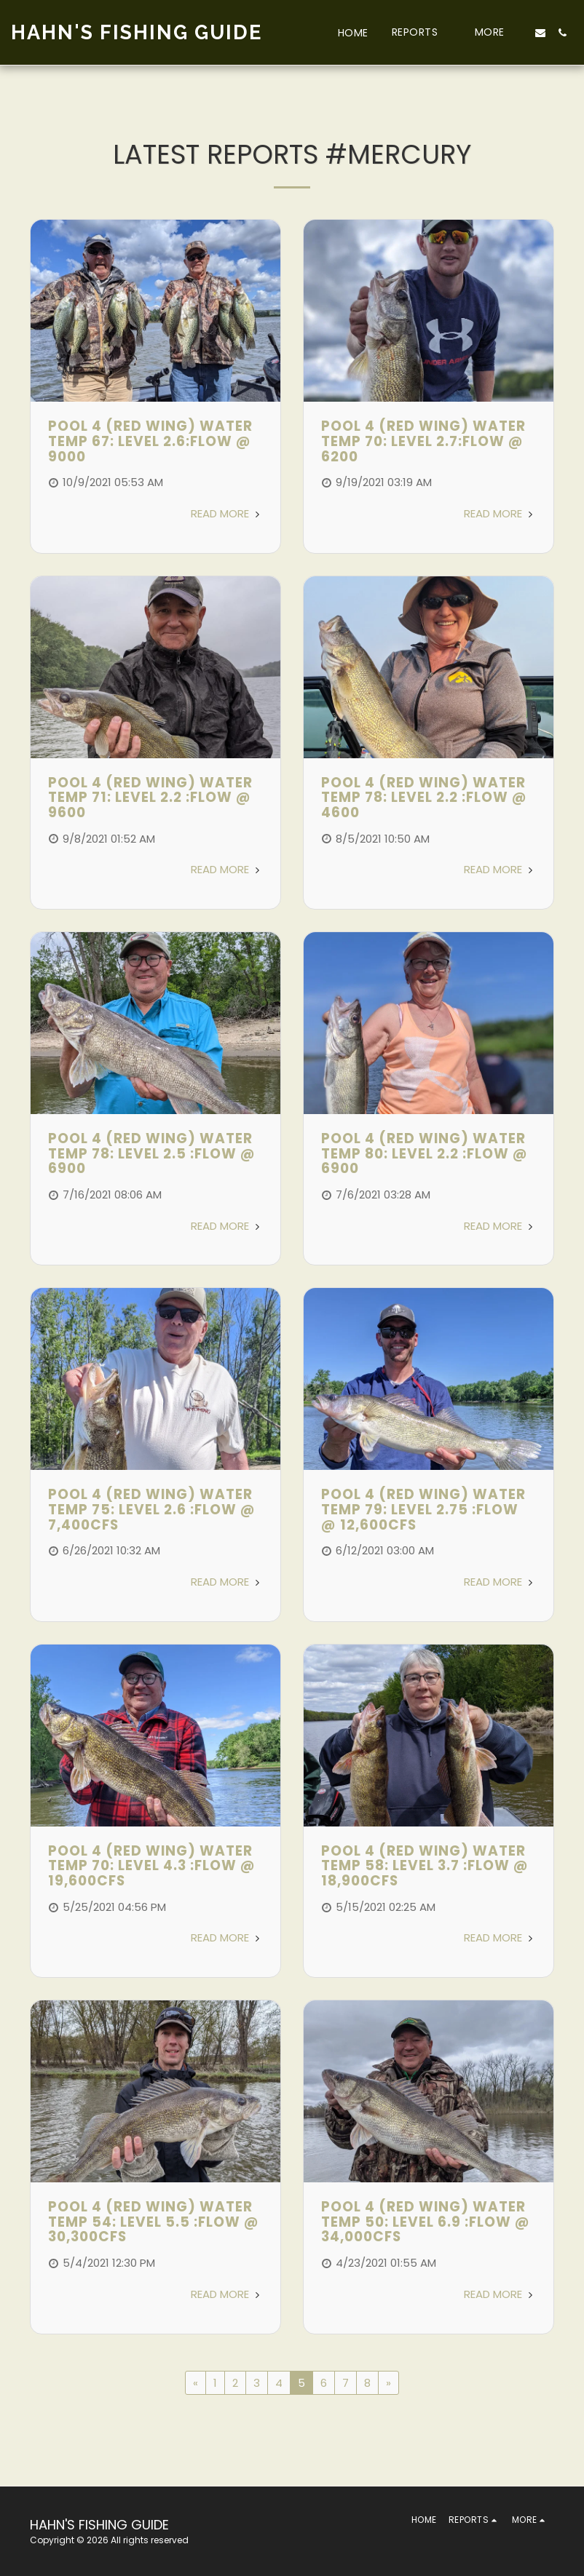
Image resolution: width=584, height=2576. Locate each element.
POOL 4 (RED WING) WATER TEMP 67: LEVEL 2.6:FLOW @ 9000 (150, 441)
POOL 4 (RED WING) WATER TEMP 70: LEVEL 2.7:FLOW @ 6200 (423, 441)
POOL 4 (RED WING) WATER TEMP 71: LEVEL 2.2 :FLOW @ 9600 (150, 797)
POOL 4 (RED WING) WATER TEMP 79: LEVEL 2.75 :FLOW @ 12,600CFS (423, 1509)
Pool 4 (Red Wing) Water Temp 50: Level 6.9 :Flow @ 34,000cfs (425, 2221)
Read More (227, 513)
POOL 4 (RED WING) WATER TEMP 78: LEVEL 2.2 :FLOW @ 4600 (424, 797)
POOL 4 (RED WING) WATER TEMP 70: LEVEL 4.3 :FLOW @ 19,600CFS (152, 1866)
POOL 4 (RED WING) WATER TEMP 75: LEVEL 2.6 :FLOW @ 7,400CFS (152, 1509)
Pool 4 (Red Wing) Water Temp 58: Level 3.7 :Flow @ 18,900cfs (425, 1866)
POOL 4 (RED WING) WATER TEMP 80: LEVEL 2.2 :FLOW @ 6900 (424, 1153)
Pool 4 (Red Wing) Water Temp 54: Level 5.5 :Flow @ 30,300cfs (153, 2221)
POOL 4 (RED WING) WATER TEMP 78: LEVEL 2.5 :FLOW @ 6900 (152, 1153)
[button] (421, 32)
